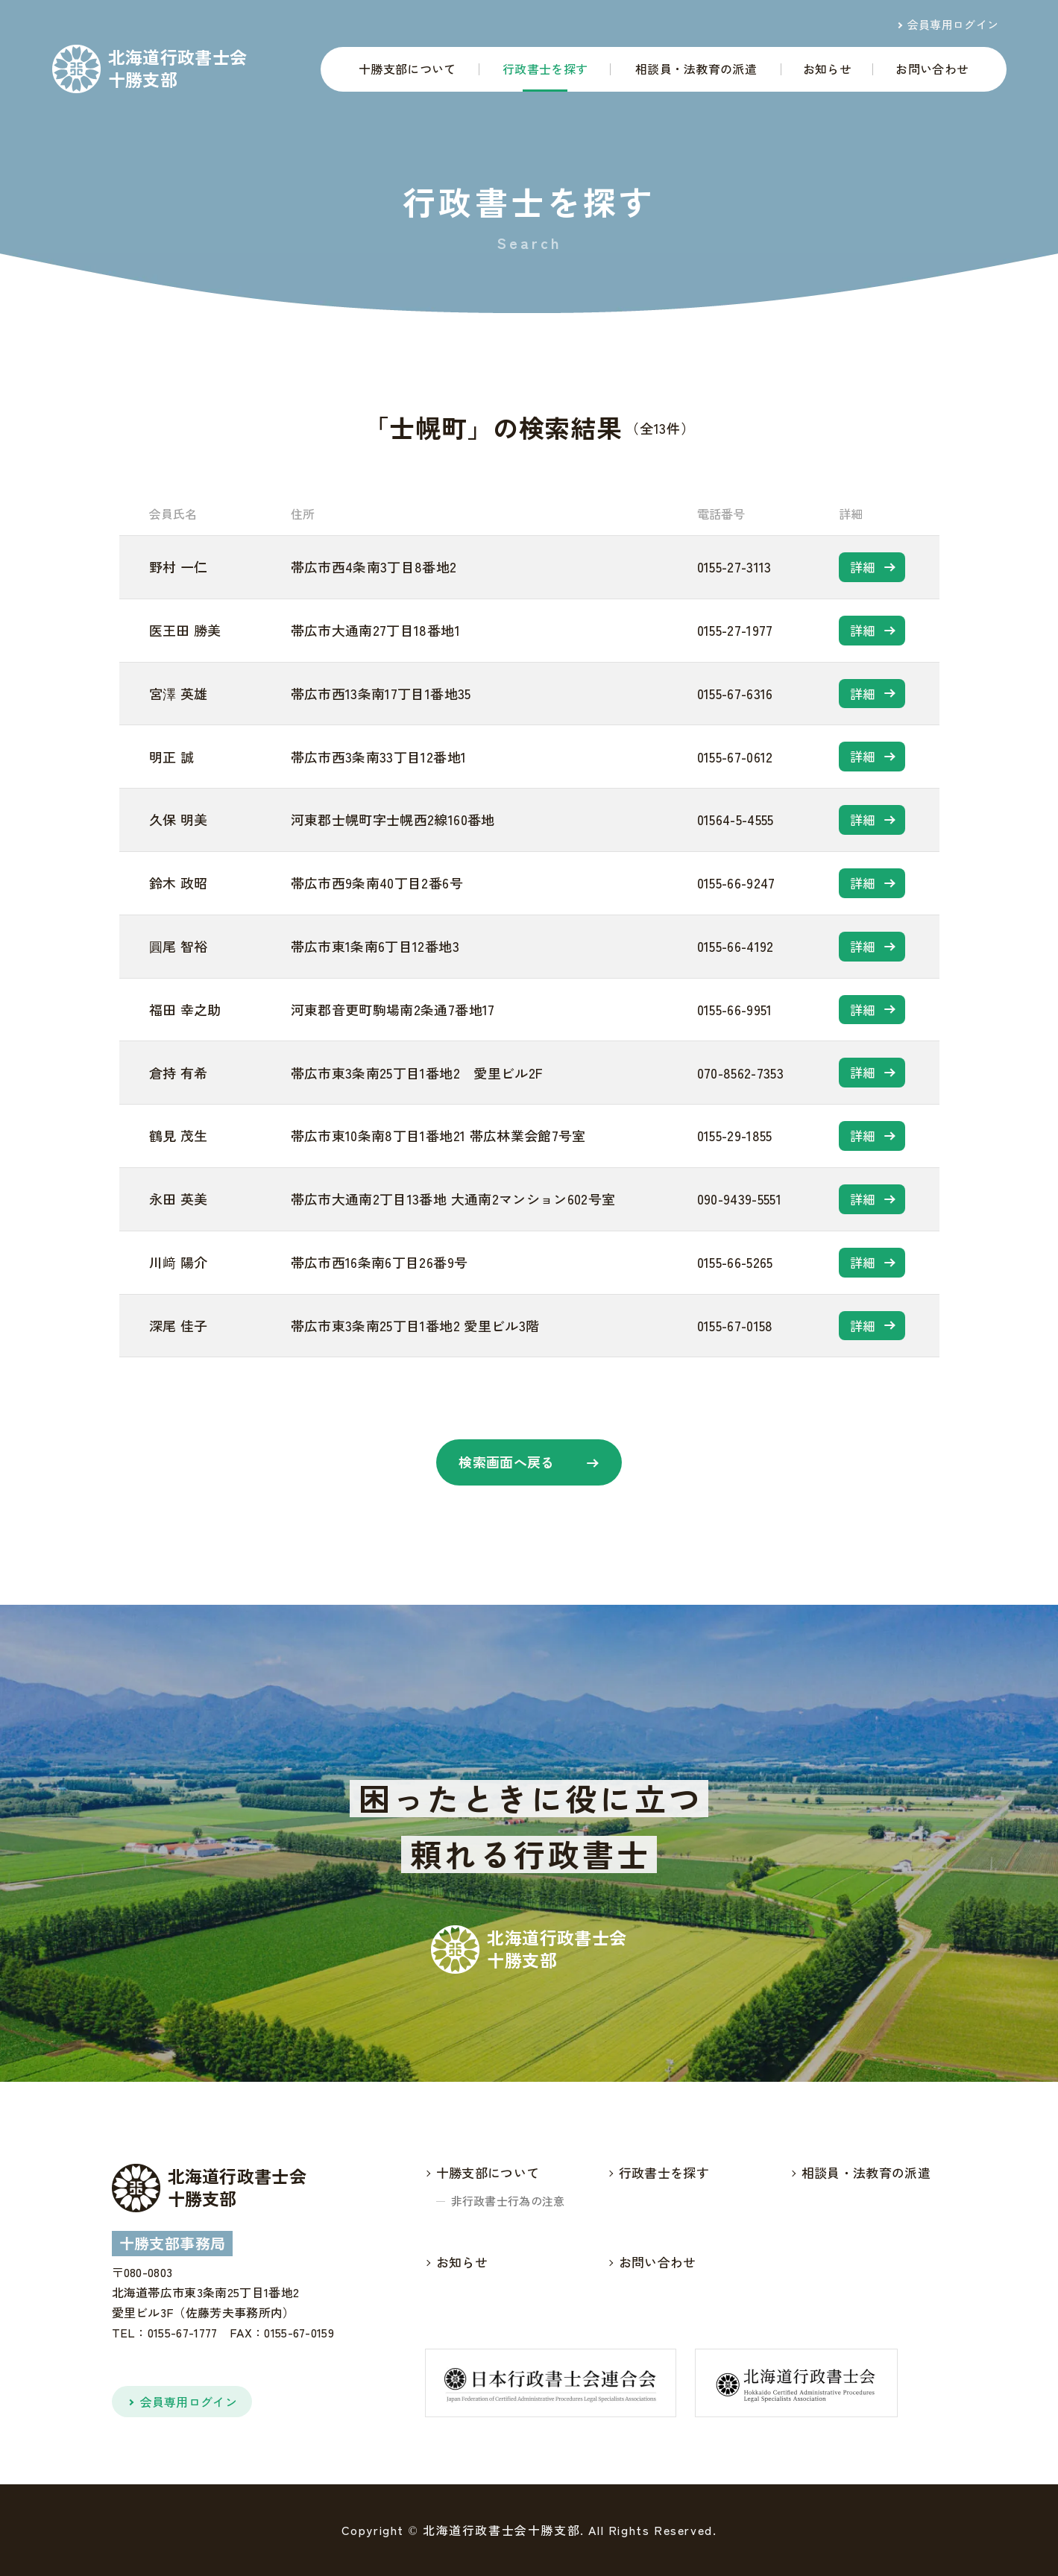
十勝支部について (407, 69)
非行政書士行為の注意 (508, 2201)
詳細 (863, 567)
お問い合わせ (932, 69)
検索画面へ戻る (507, 1461)
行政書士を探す (545, 69)
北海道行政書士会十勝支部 (178, 68)
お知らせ (827, 69)
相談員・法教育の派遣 (696, 69)
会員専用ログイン (953, 24)
